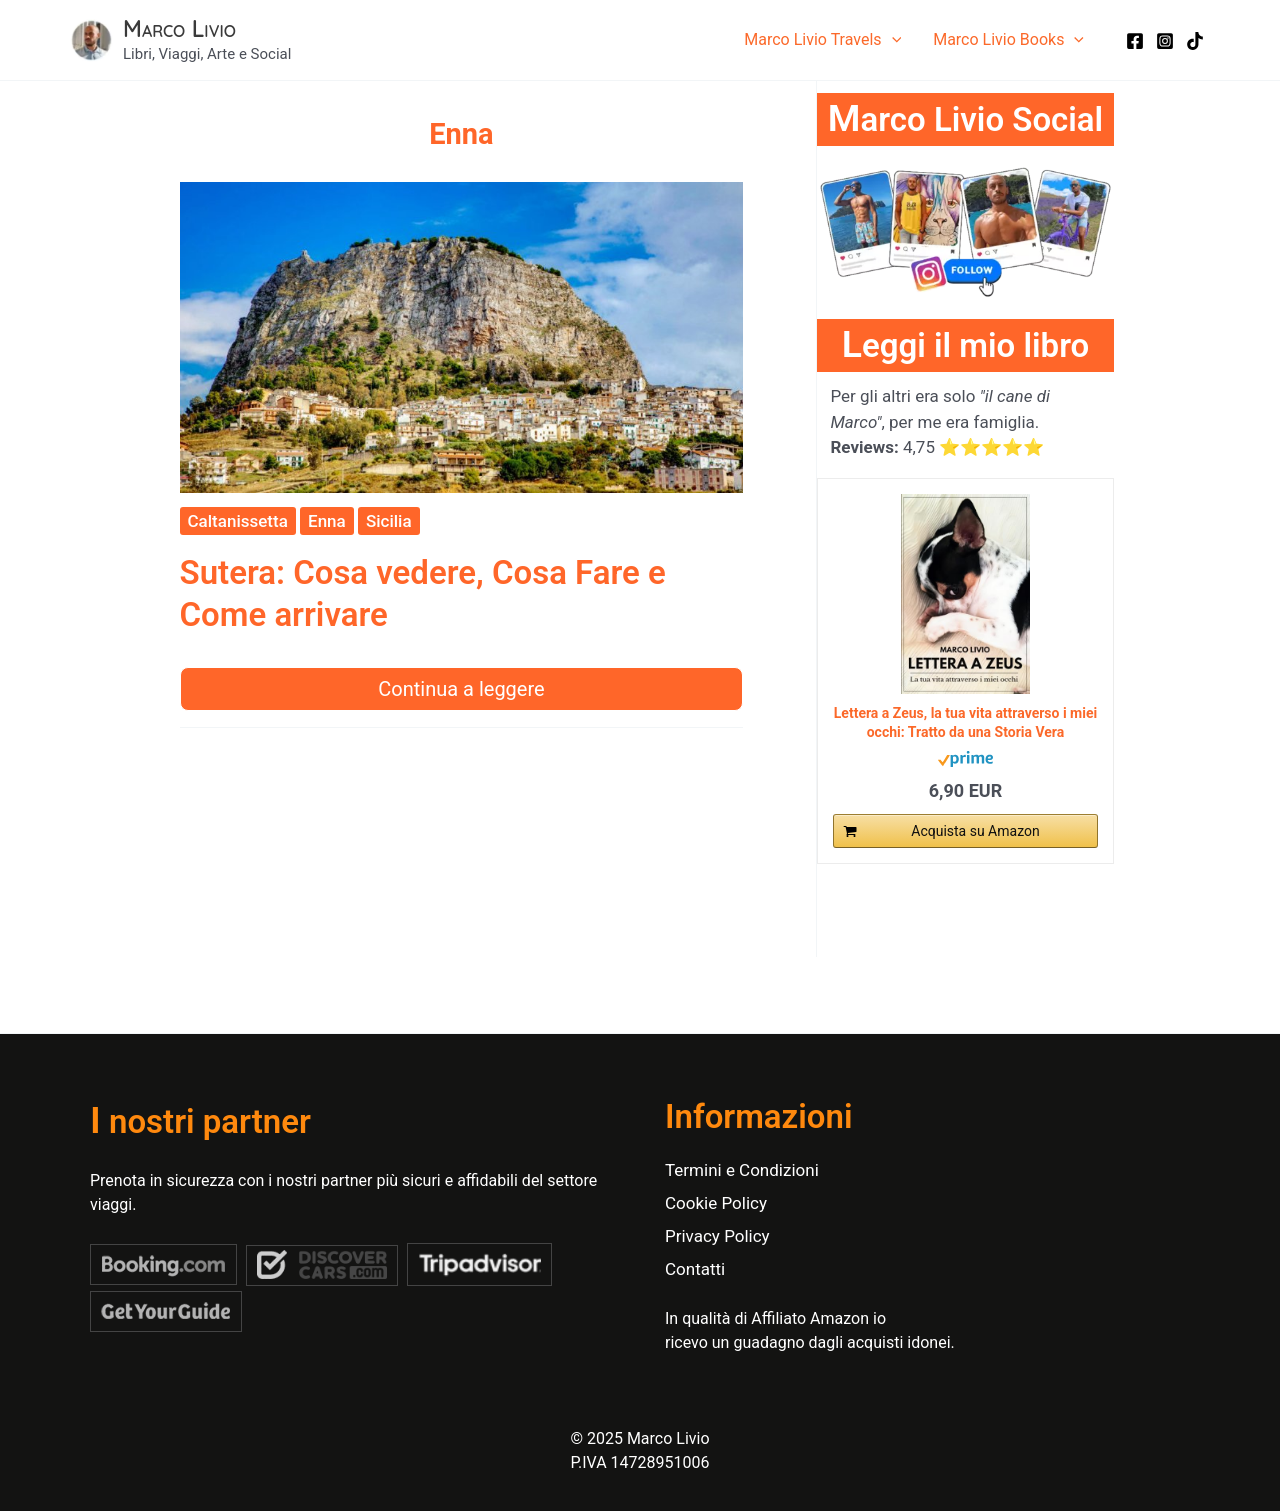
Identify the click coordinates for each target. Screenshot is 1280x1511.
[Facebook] (1135, 41)
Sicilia (389, 521)
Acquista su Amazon (975, 831)
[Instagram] (1165, 41)
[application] (892, 40)
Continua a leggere (461, 689)
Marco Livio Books (1008, 40)
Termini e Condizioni (742, 1170)
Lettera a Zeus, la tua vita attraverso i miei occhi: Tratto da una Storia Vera (965, 722)
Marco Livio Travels (822, 40)
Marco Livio (179, 28)
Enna (327, 521)
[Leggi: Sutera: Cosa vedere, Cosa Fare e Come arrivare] (462, 336)
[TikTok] (1195, 41)
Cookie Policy (716, 1203)
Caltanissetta (238, 521)
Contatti (695, 1269)
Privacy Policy (717, 1236)
